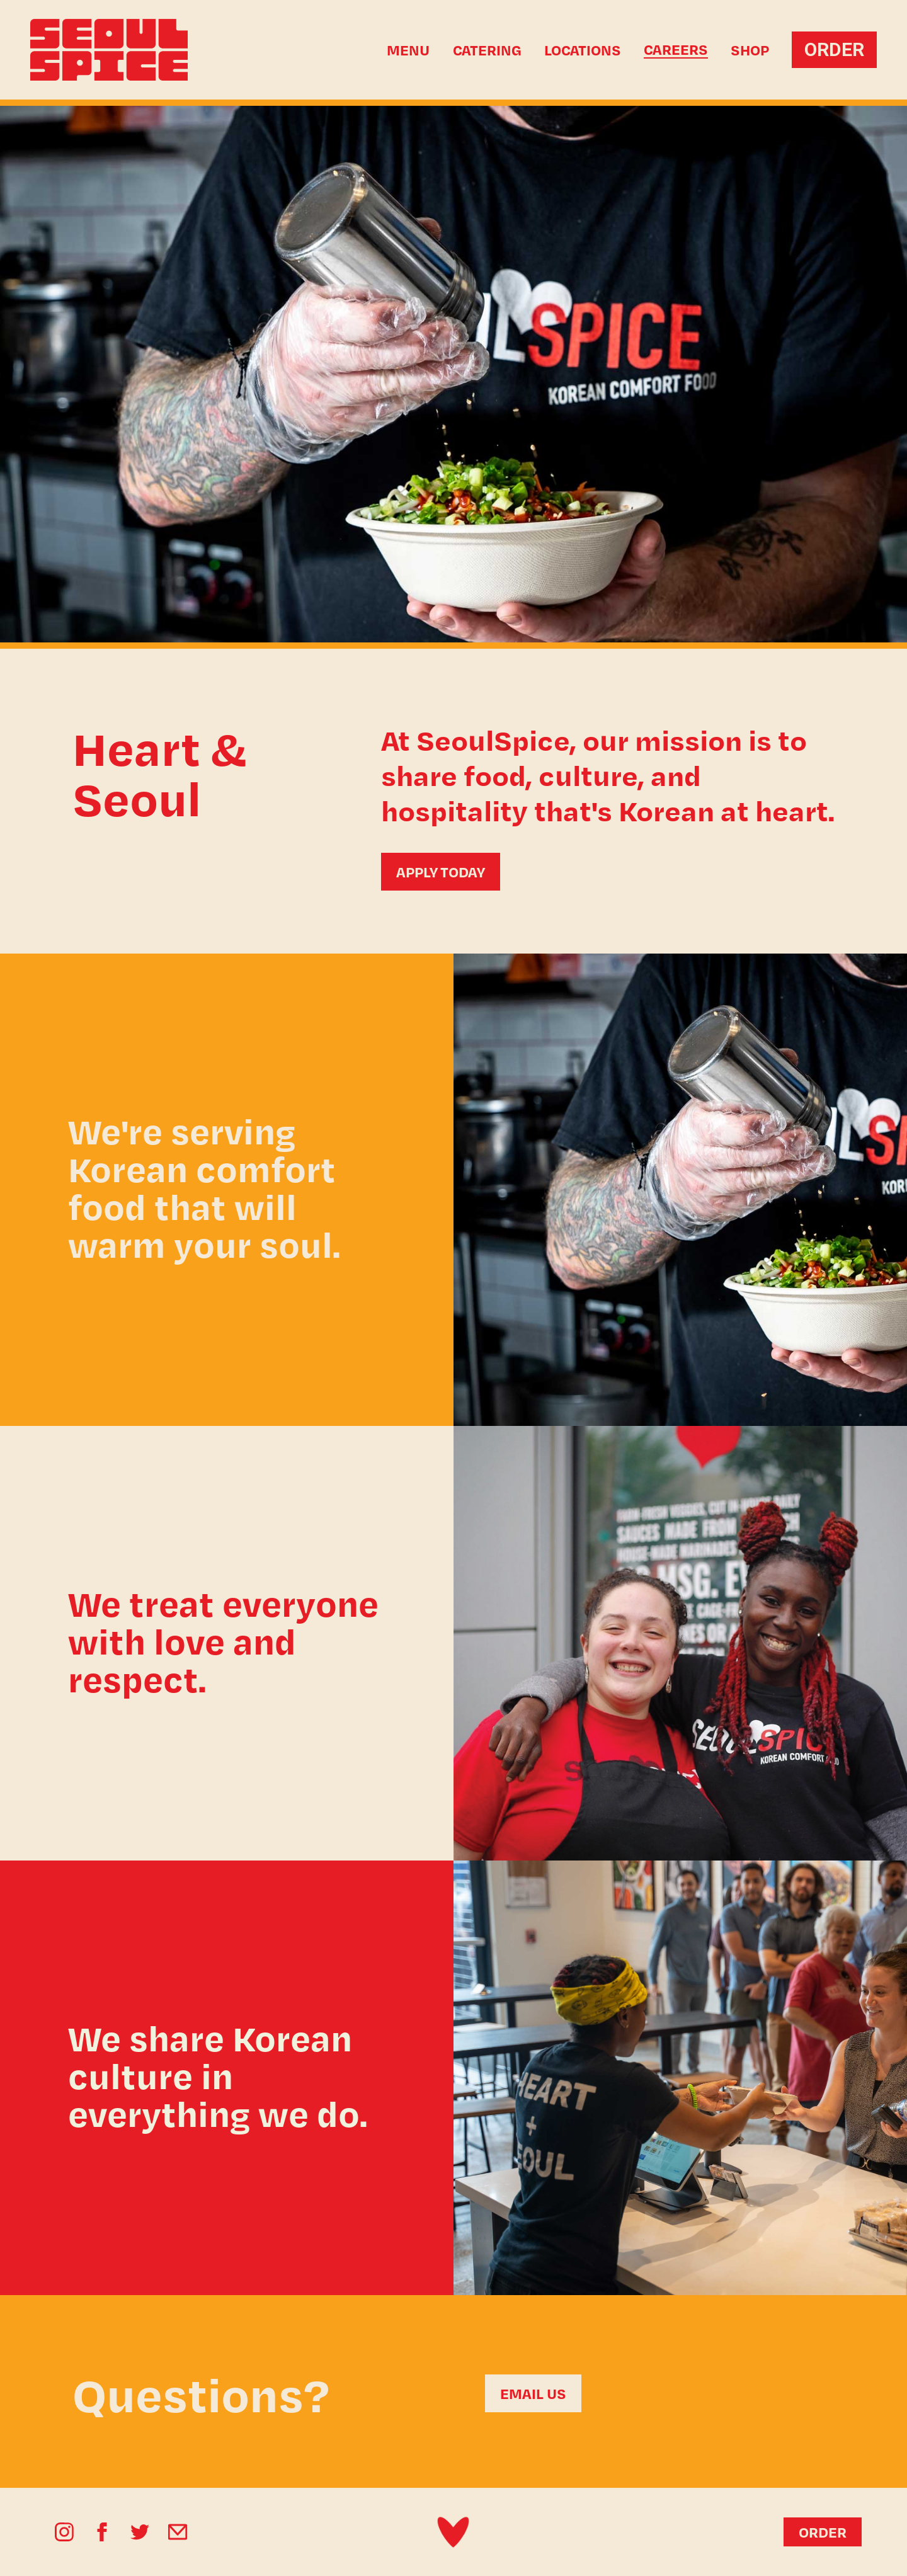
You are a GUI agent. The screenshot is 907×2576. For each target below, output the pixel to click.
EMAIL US (533, 2393)
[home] (127, 50)
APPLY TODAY (440, 871)
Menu (408, 50)
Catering (487, 50)
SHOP (750, 50)
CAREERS (676, 50)
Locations (582, 50)
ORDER (834, 49)
